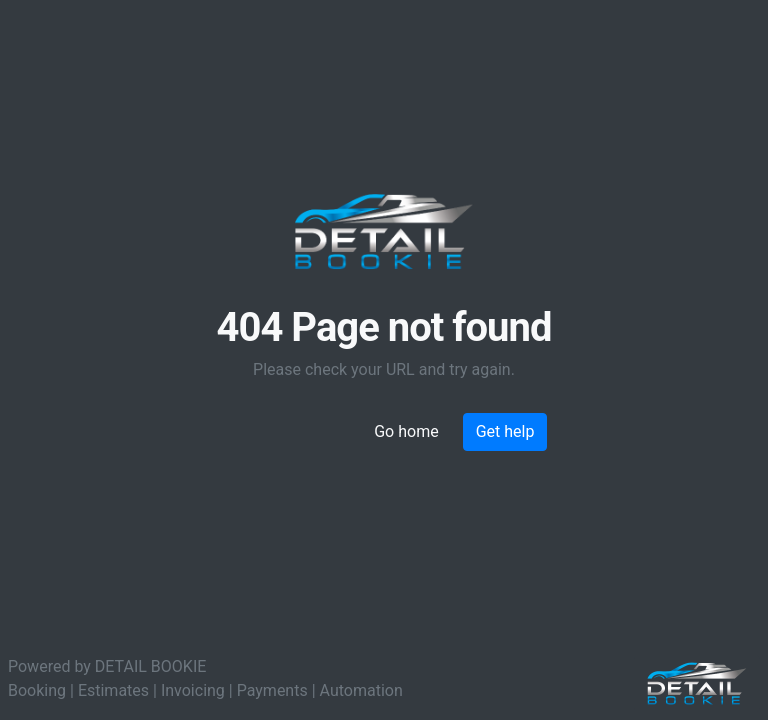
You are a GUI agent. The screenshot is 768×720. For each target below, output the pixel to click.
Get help (505, 431)
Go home (406, 431)
